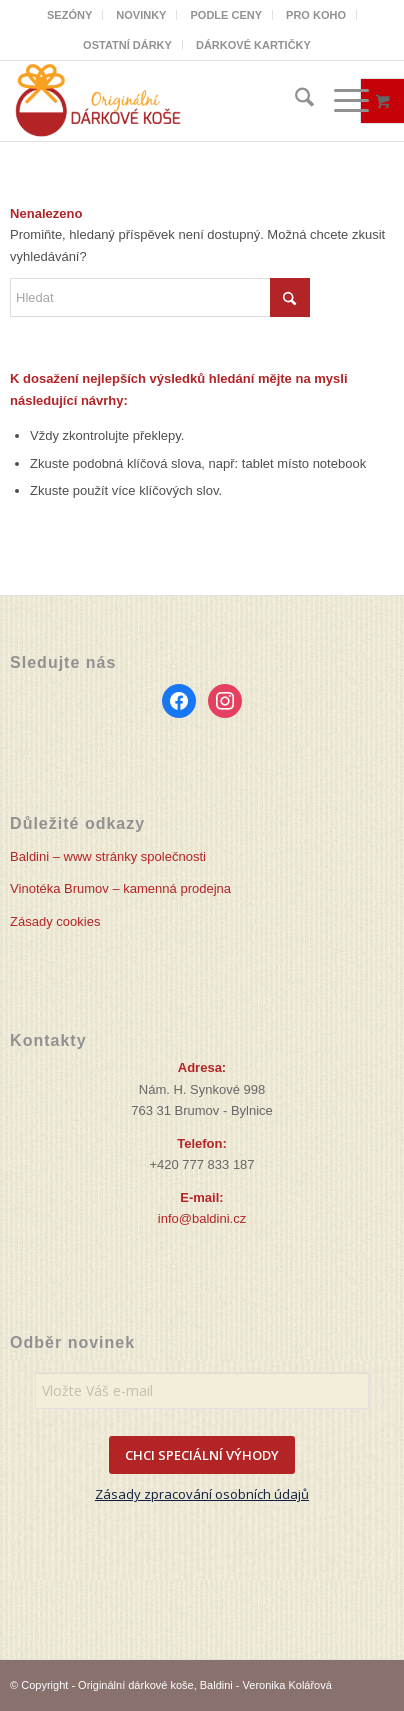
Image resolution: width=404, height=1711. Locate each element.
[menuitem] (70, 15)
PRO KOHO (316, 15)
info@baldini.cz (202, 1218)
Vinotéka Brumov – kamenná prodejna (120, 888)
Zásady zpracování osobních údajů (202, 1494)
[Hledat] (294, 101)
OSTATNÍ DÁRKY (127, 45)
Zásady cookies (55, 921)
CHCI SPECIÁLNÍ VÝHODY (202, 1455)
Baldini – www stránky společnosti (108, 856)
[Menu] (341, 101)
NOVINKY (141, 15)
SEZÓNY (69, 15)
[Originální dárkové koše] (163, 101)
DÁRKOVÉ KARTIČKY (253, 45)
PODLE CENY (226, 15)
